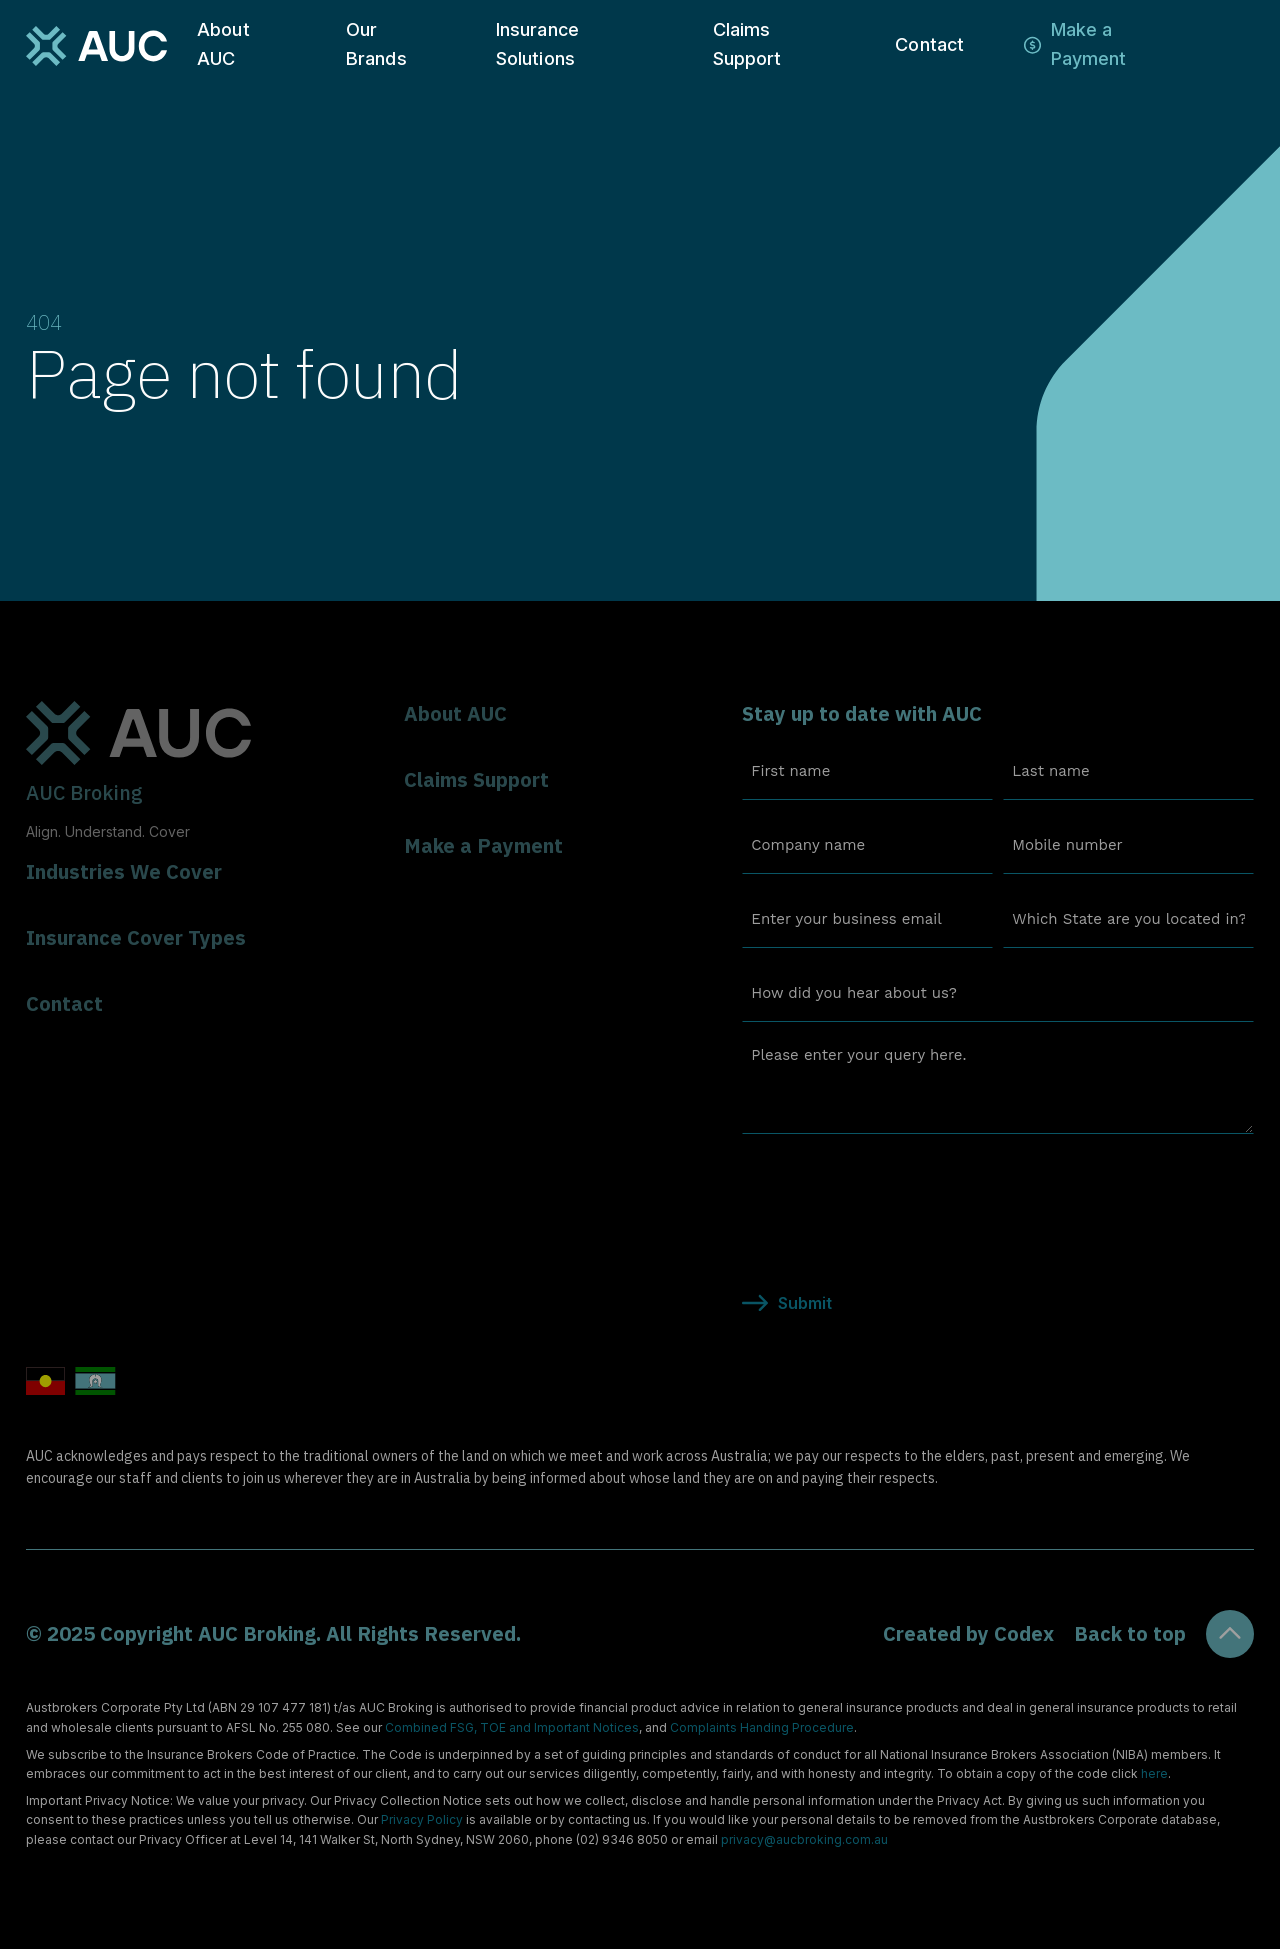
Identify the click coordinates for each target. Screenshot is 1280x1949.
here (1154, 1773)
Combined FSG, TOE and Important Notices (512, 1727)
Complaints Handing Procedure (762, 1727)
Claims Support (747, 44)
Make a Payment (1089, 44)
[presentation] (894, 1189)
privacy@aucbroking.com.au (804, 1839)
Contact (929, 44)
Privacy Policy (422, 1819)
